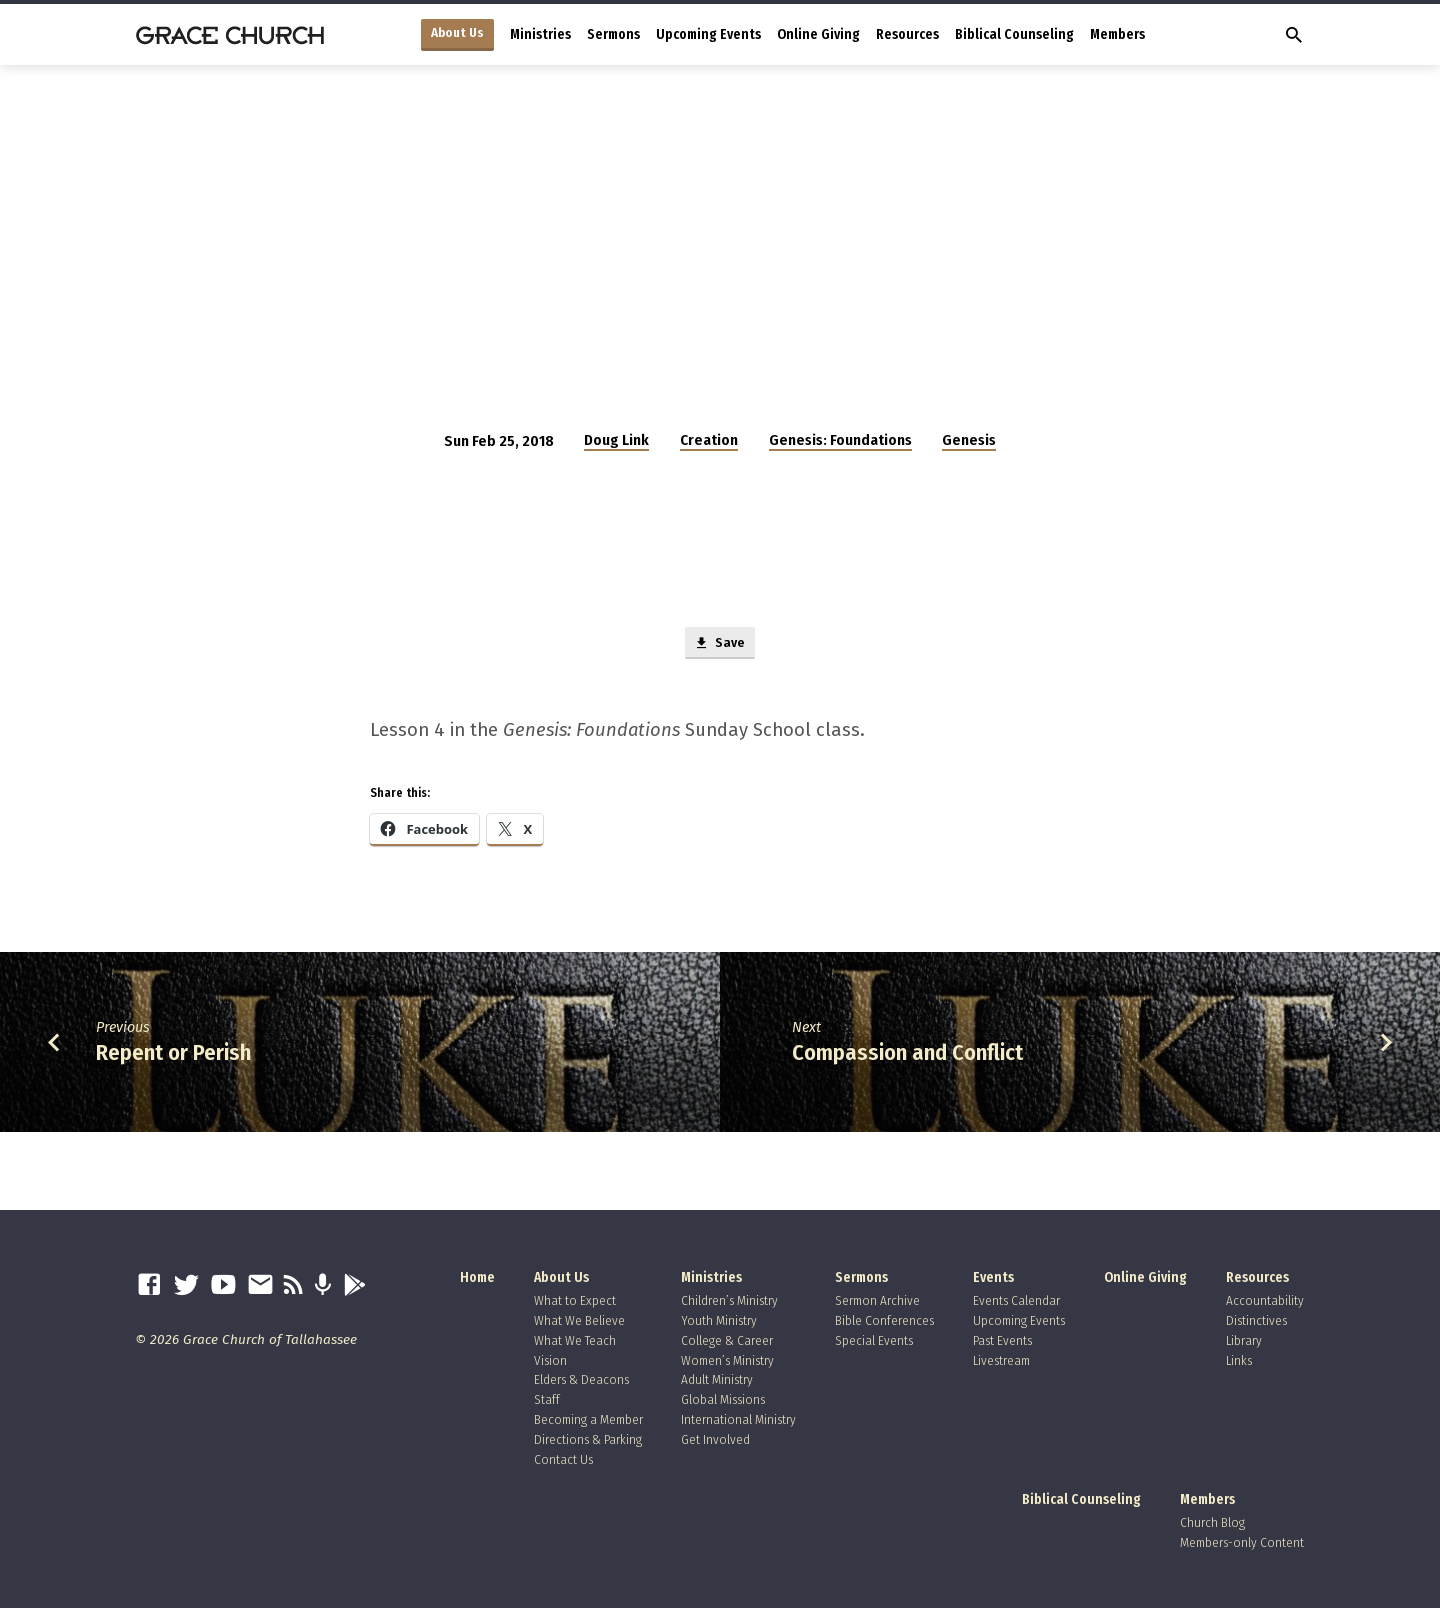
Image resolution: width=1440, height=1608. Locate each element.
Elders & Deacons (581, 1379)
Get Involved (715, 1439)
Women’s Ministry (727, 1360)
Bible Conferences (884, 1320)
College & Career (727, 1340)
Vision (550, 1360)
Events (993, 1277)
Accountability (1265, 1300)
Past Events (1002, 1340)
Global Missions (723, 1399)
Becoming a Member (588, 1419)
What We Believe (579, 1320)
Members (1117, 34)
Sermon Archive (877, 1300)
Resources (907, 34)
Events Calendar (1016, 1300)
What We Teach (575, 1340)
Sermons (613, 34)
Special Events (874, 1340)
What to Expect (575, 1300)
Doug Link (616, 440)
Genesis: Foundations (840, 440)
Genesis (969, 440)
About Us (457, 33)
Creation (709, 440)
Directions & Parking (588, 1439)
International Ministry (738, 1419)
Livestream (1001, 1360)
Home (477, 1277)
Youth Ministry (719, 1320)
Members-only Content (1242, 1542)
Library (1244, 1340)
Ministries (540, 34)
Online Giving (818, 34)
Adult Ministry (717, 1379)
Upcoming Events (708, 34)
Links (1239, 1360)
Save (720, 645)
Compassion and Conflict (907, 1055)
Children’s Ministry (729, 1300)
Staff (547, 1399)
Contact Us (563, 1459)
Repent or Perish (173, 1055)
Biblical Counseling (1014, 34)
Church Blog (1212, 1522)
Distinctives (1256, 1320)
